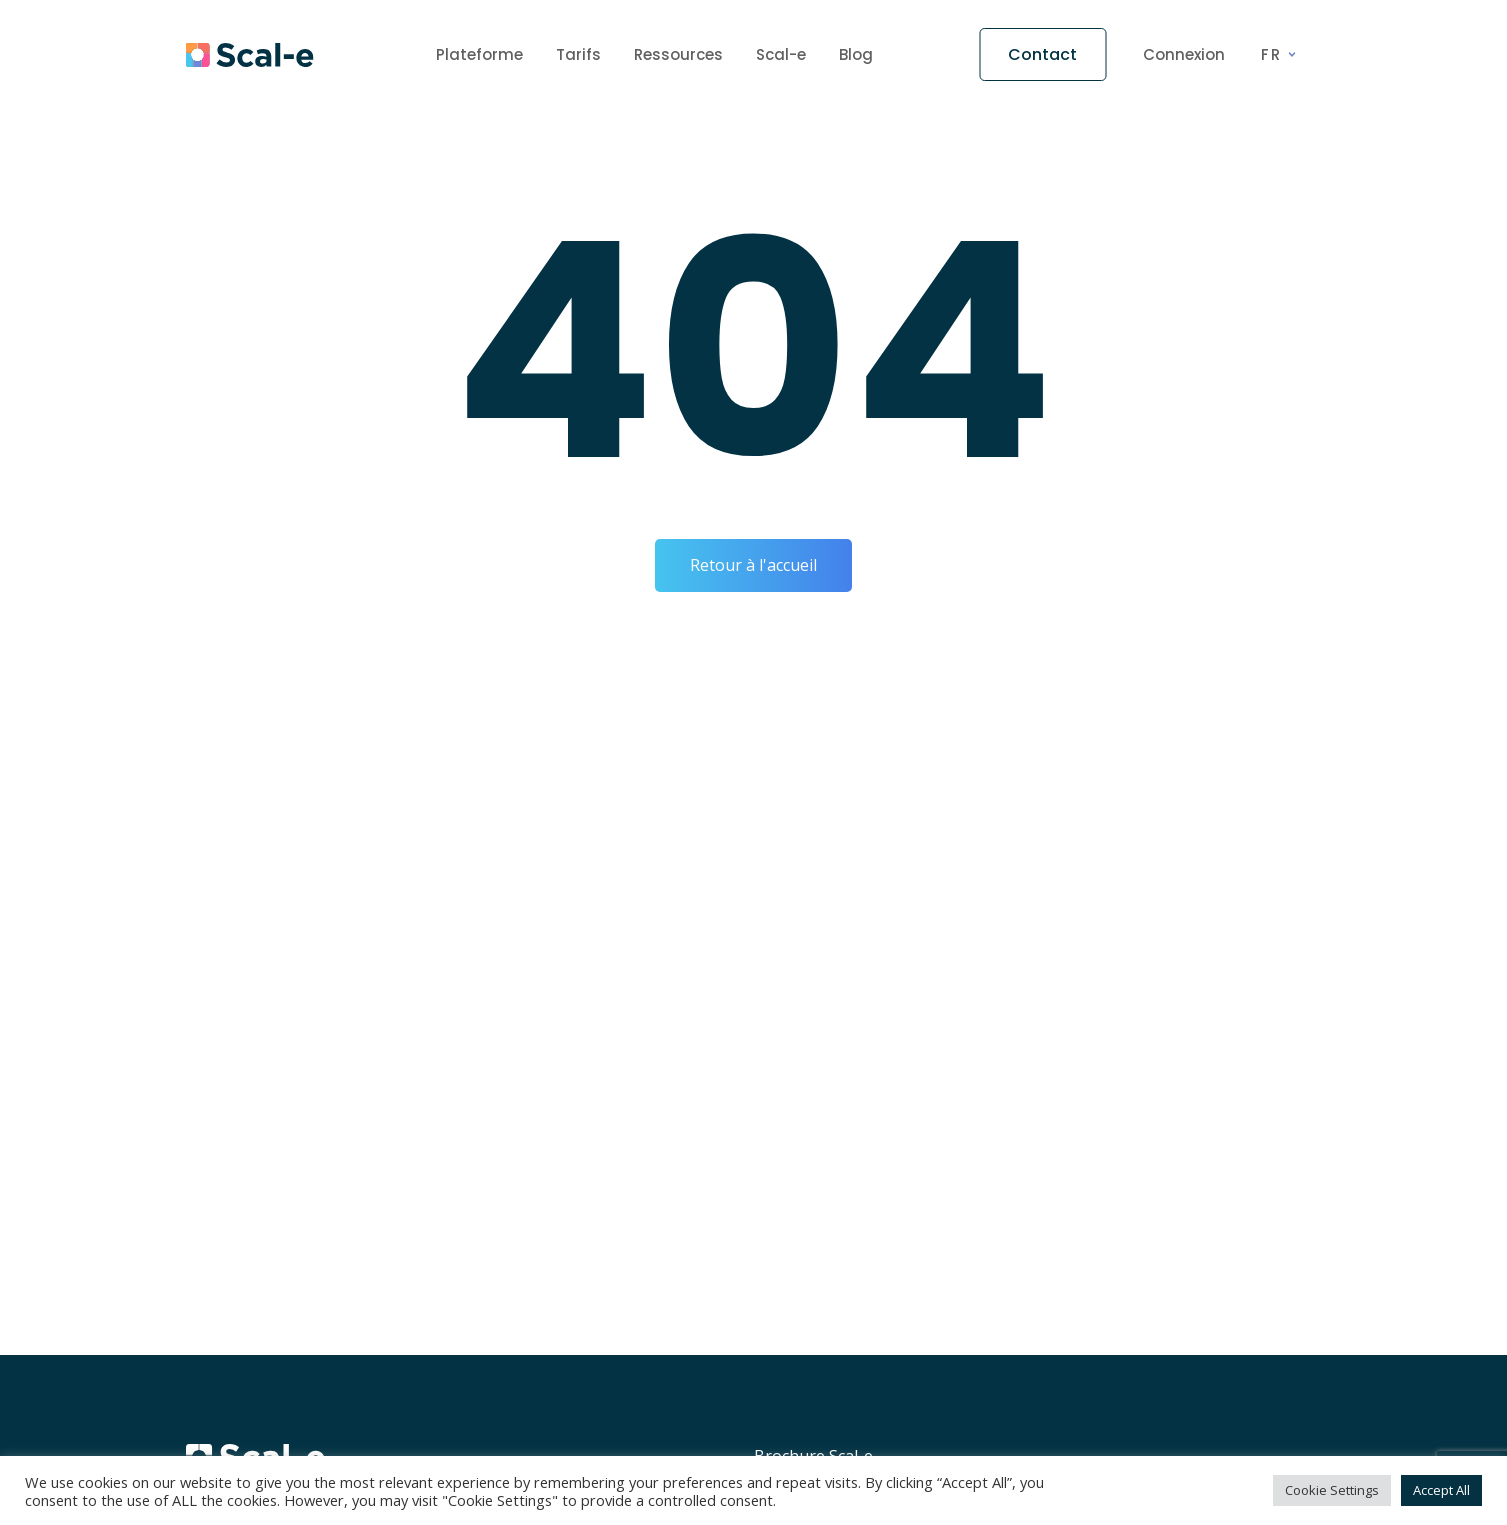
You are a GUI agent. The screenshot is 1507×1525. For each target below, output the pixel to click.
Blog (856, 54)
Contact (1042, 54)
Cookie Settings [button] (1332, 1490)
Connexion (1184, 55)
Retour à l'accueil (753, 565)
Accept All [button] (1441, 1490)
